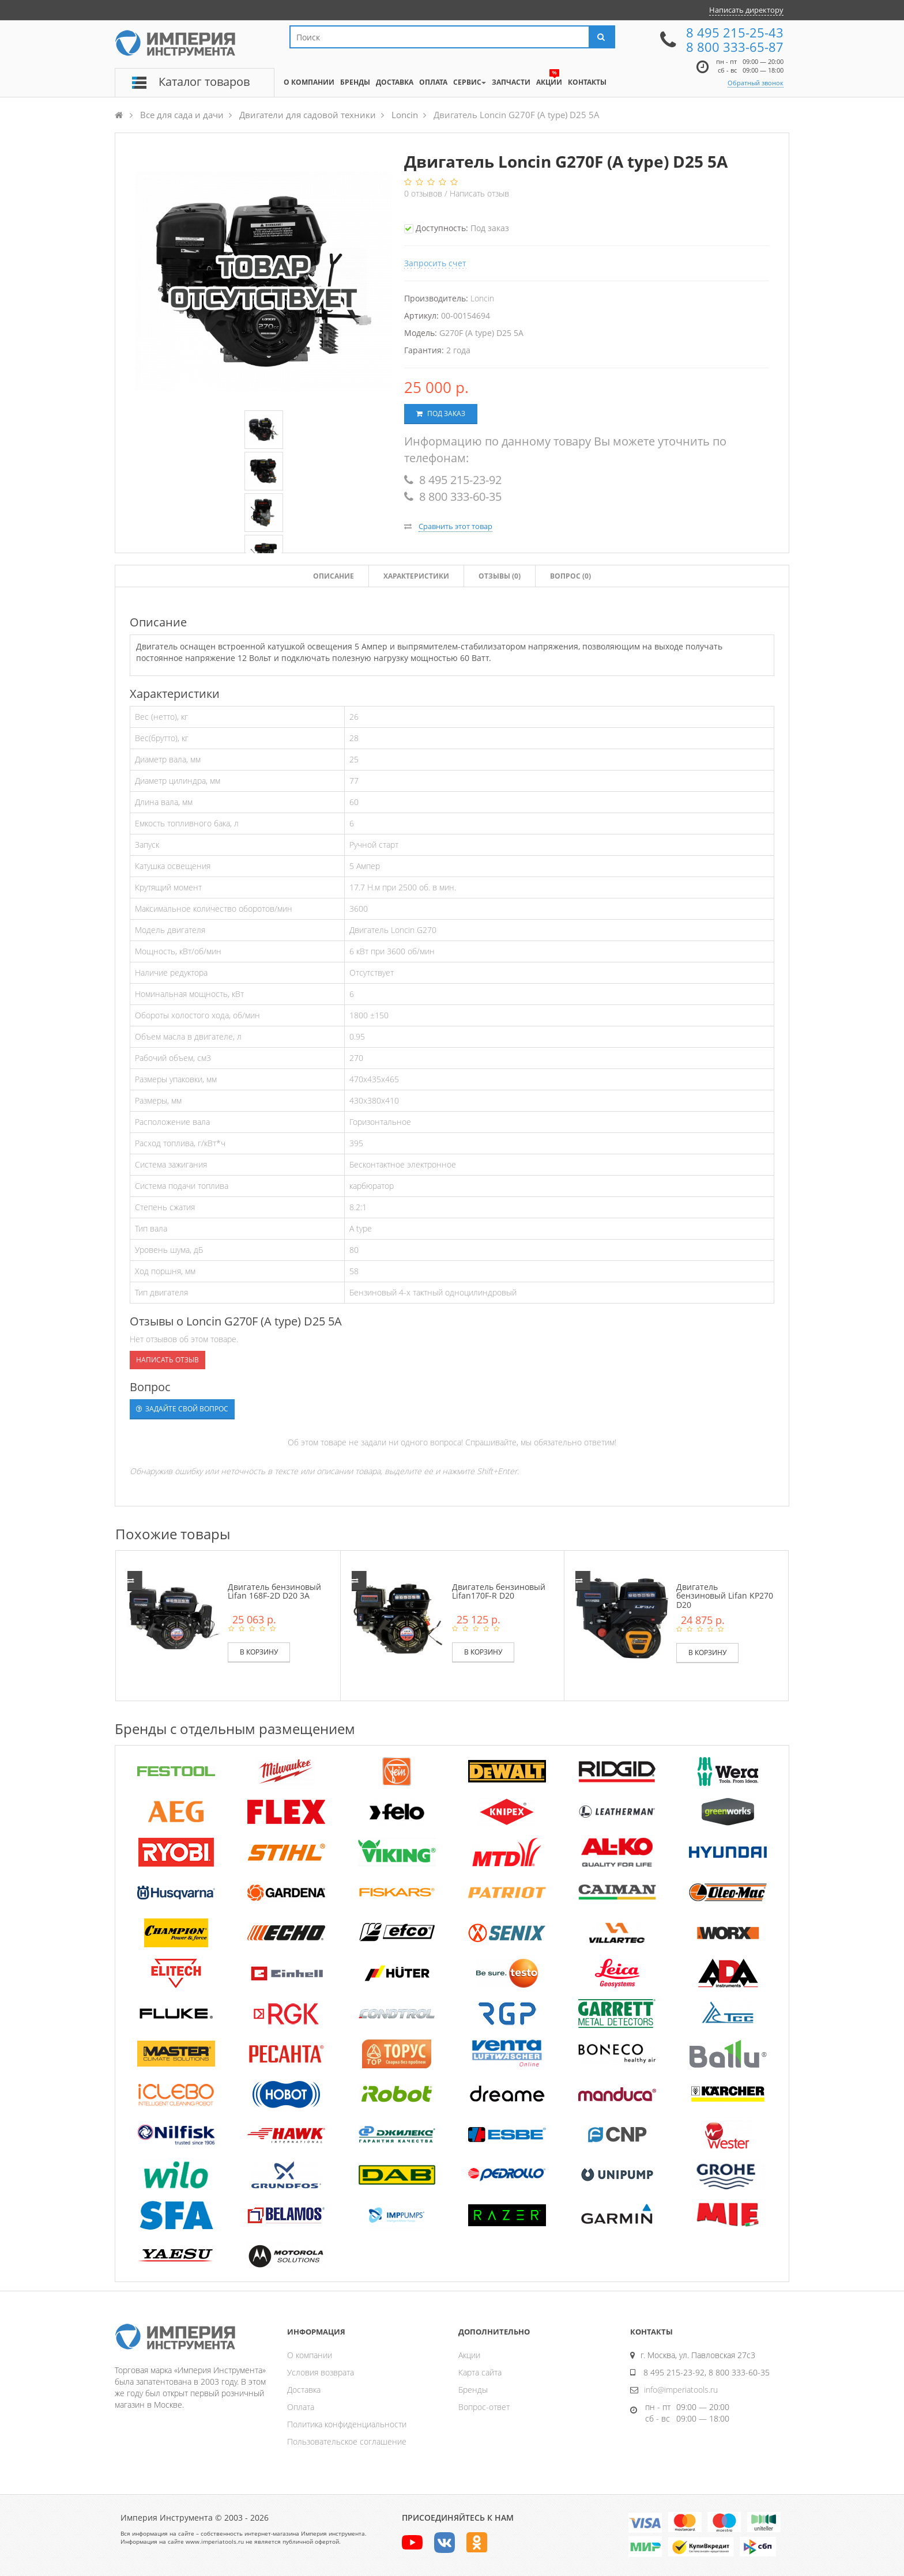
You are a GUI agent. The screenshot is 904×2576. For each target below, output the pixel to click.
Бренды (473, 2389)
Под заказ (440, 413)
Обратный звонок (756, 82)
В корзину (259, 1652)
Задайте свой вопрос (182, 1409)
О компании (309, 2355)
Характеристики (416, 576)
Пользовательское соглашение (346, 2441)
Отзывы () (500, 576)
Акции (469, 2355)
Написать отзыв (479, 193)
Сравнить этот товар (455, 526)
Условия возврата (320, 2372)
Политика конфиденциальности (346, 2424)
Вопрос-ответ (484, 2406)
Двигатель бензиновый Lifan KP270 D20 (724, 1595)
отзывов (424, 193)
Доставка (304, 2389)
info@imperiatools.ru (681, 2389)
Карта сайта (480, 2372)
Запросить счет (435, 263)
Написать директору (746, 10)
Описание (333, 576)
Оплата (300, 2406)
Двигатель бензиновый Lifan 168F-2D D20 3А (274, 1591)
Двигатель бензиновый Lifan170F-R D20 (498, 1591)
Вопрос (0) (570, 576)
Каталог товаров (204, 81)
